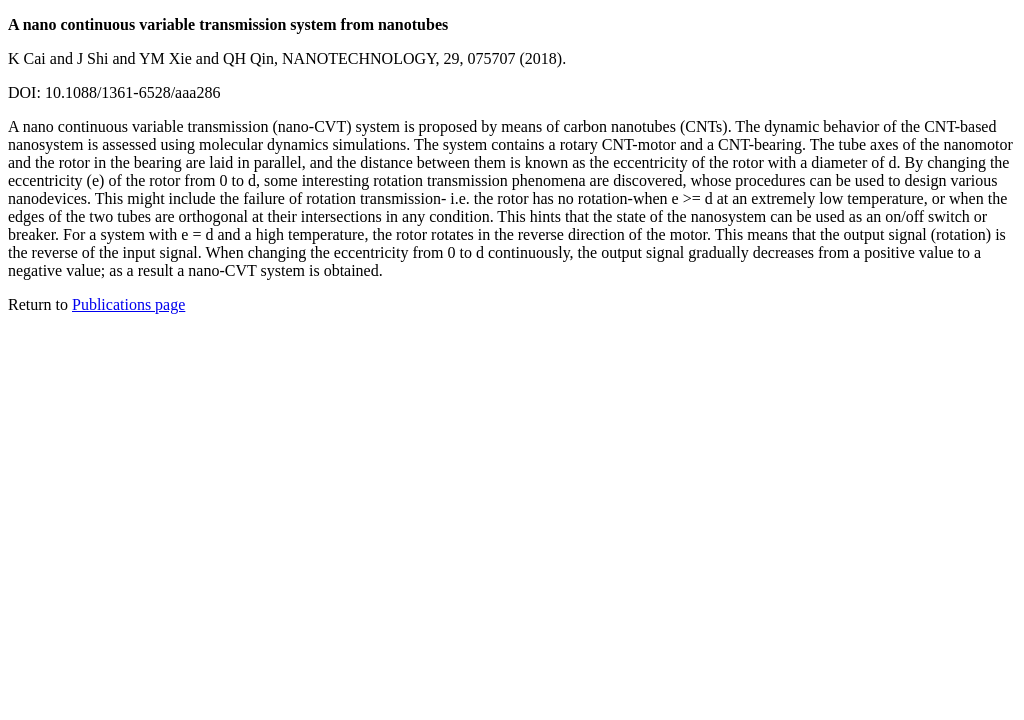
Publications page (128, 304)
